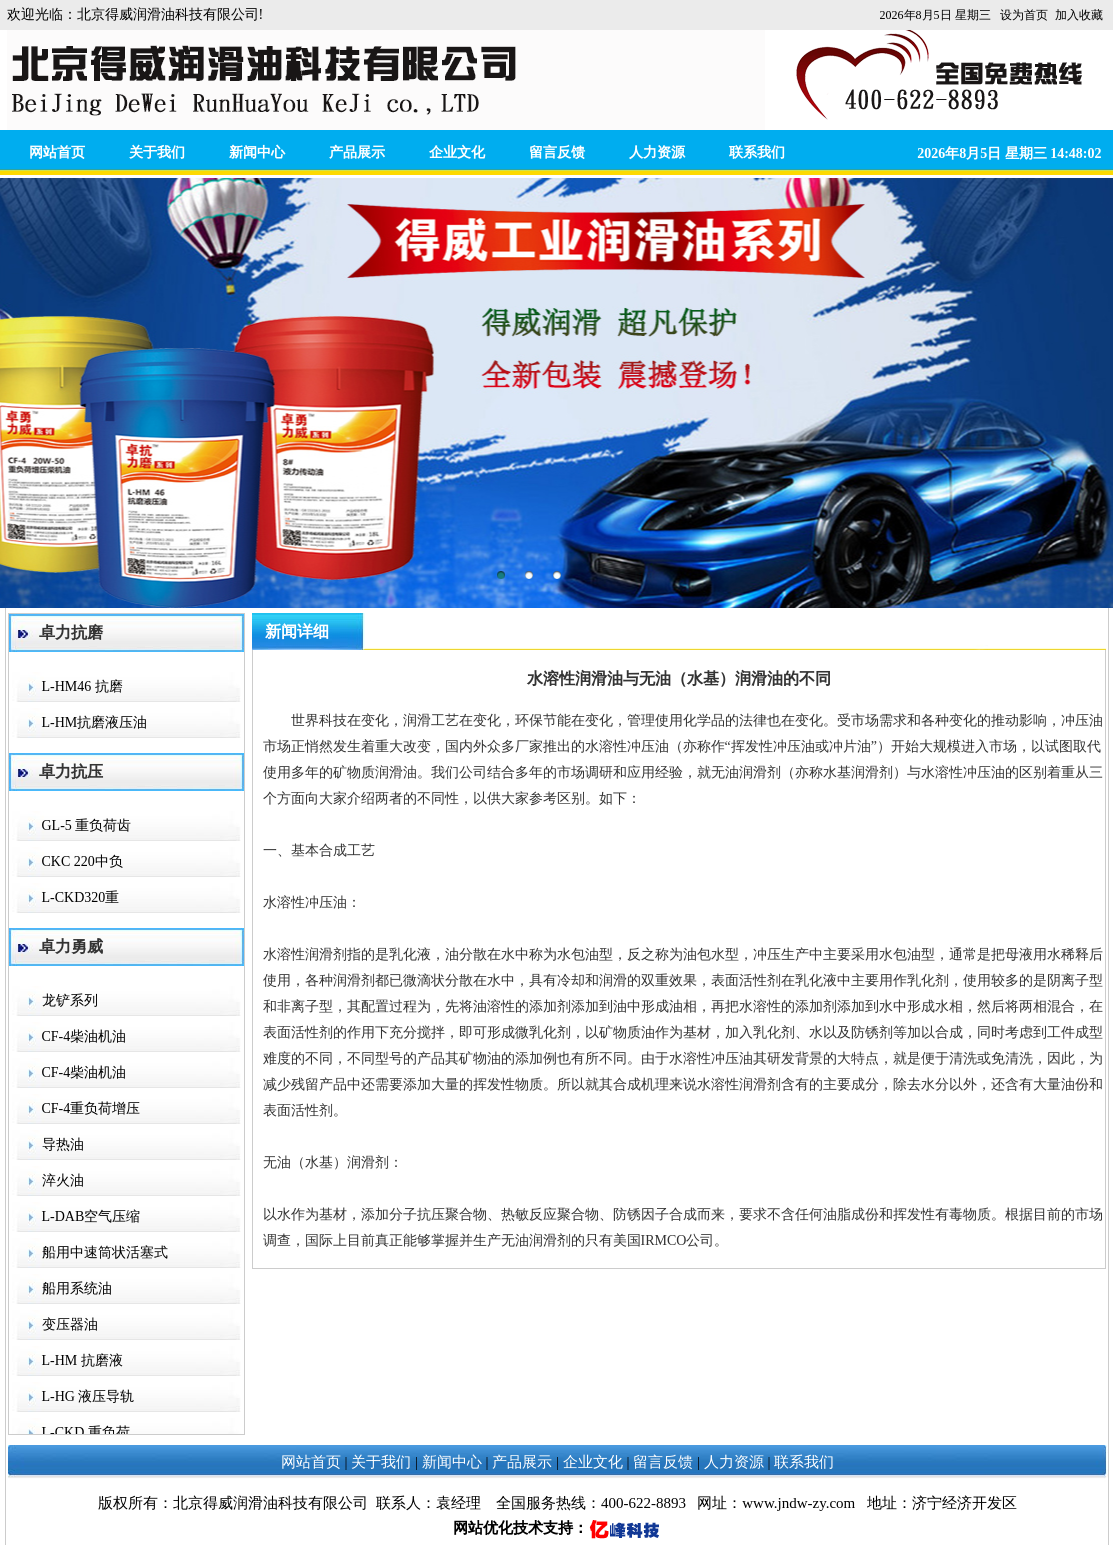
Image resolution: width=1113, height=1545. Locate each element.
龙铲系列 (70, 1000)
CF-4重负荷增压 (91, 1108)
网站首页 (57, 152)
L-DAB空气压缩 (91, 1216)
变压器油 (70, 1324)
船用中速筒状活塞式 (105, 1252)
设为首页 (1024, 15)
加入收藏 (1079, 15)
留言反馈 (557, 152)
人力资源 (657, 152)
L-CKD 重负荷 (86, 1432)
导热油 (63, 1144)
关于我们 (157, 152)
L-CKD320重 (81, 897)
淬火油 (63, 1180)
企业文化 (457, 152)
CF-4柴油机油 (84, 1036)
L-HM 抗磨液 (82, 1360)
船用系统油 (77, 1288)
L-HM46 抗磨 (82, 686)
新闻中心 (257, 152)
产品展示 (357, 152)
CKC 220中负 (82, 861)
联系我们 (757, 152)
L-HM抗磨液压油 (95, 722)
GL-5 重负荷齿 (87, 825)
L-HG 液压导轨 (88, 1396)
